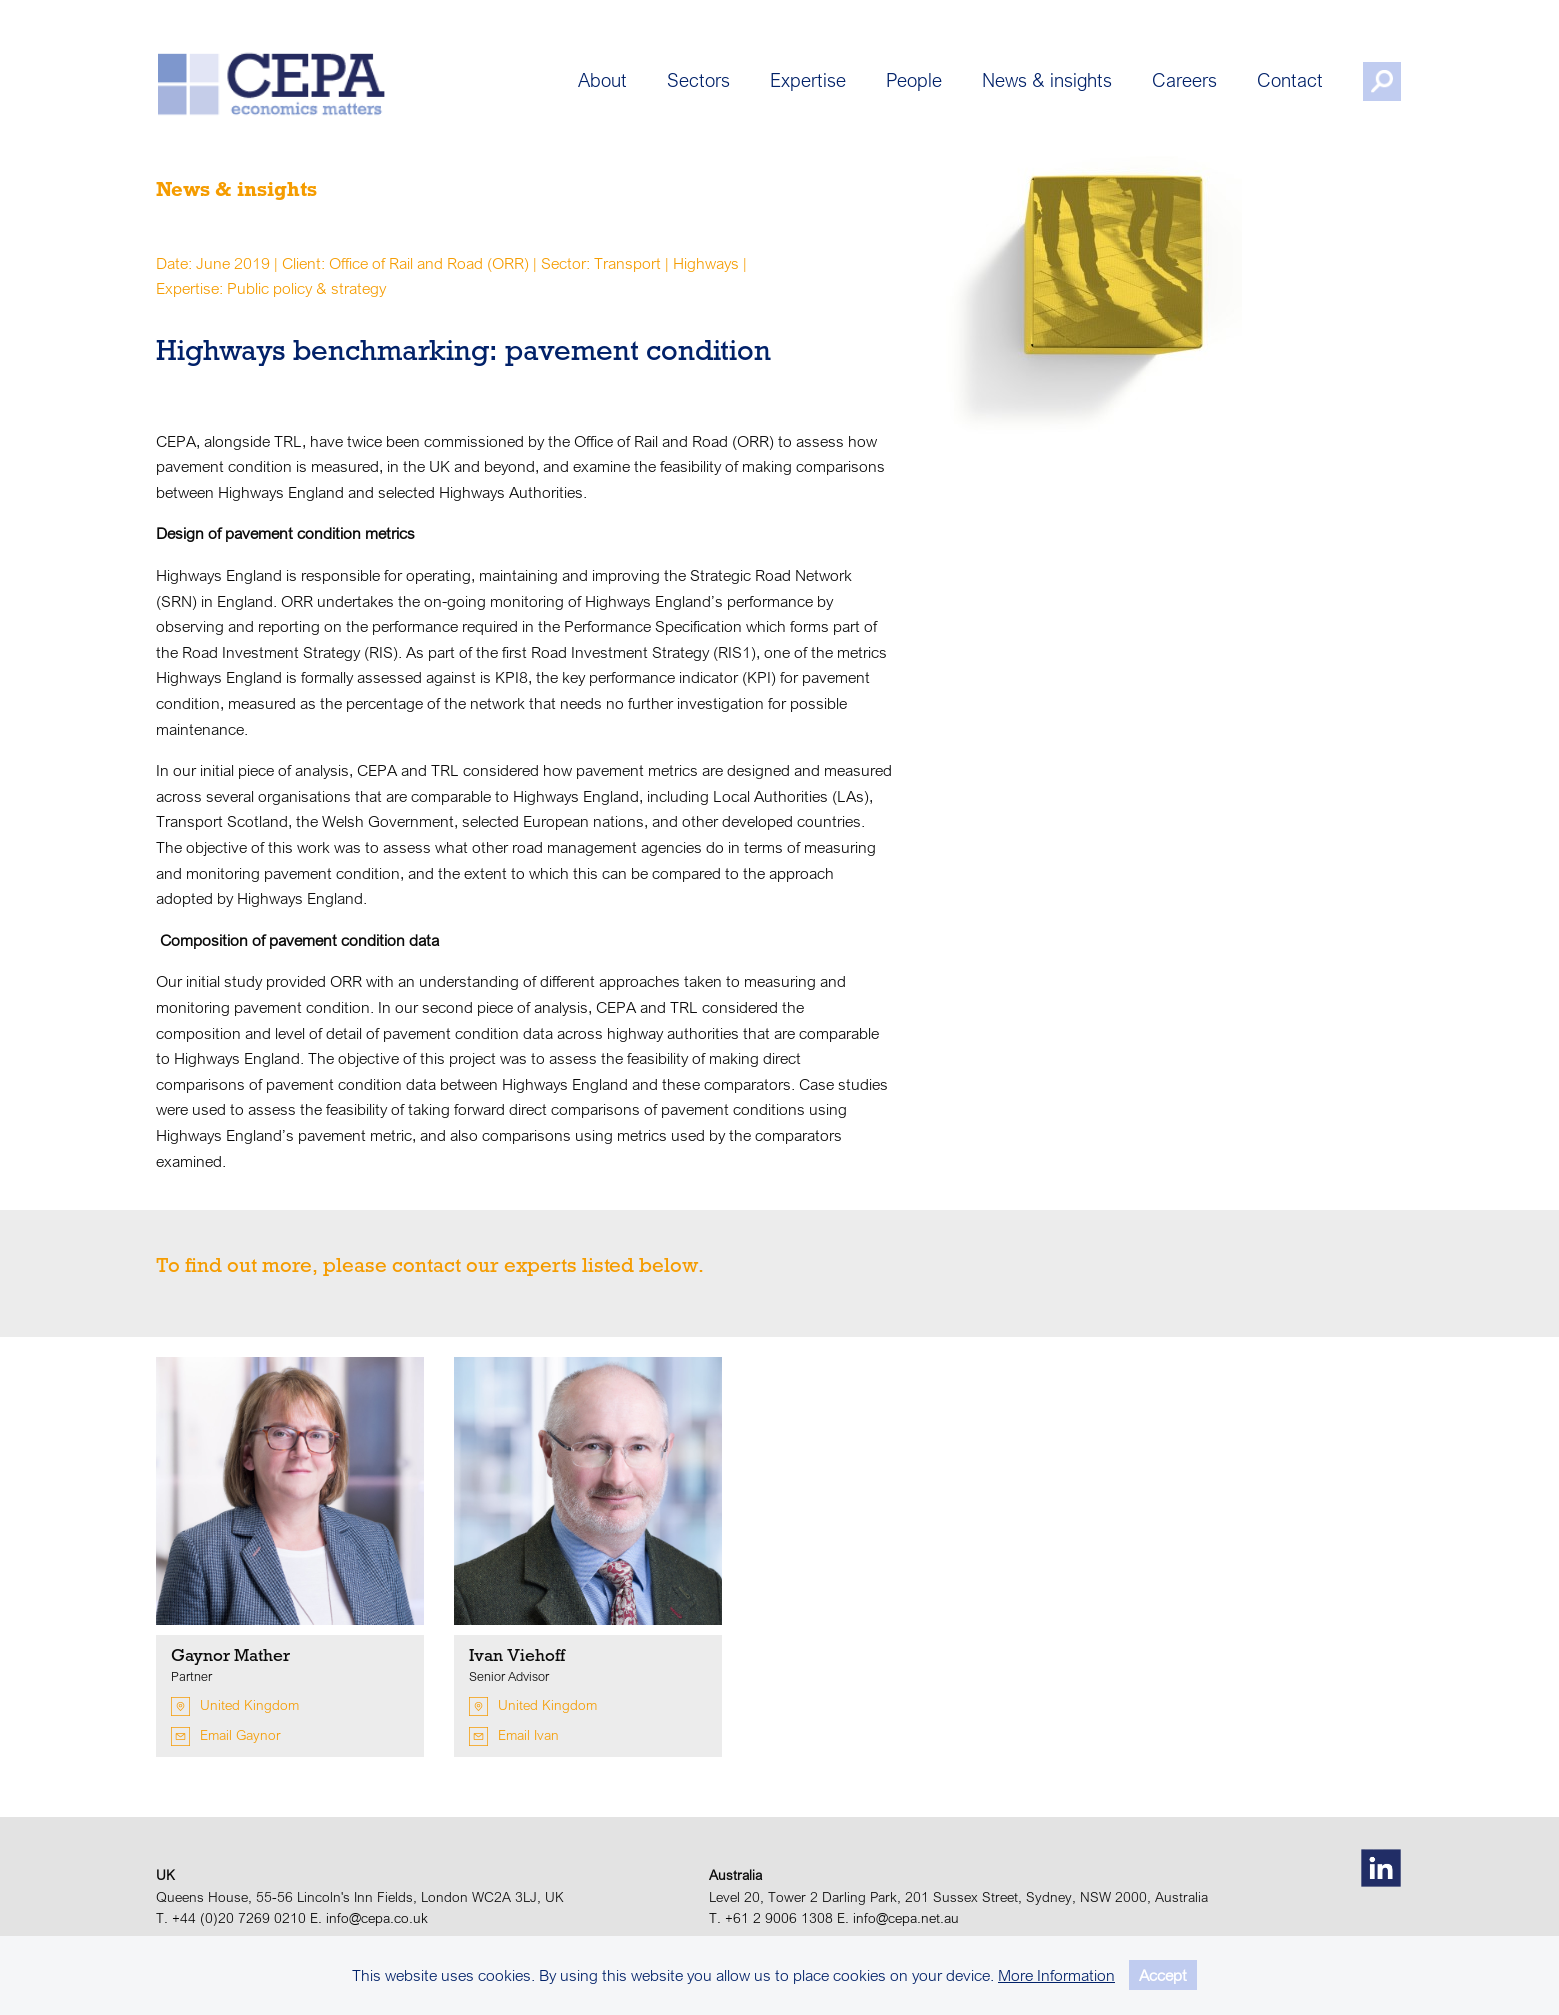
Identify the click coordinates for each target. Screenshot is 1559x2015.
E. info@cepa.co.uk (369, 1918)
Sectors (700, 83)
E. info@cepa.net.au (898, 1918)
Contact (1292, 83)
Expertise (810, 83)
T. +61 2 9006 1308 (771, 1918)
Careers (1186, 83)
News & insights (1049, 83)
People (916, 83)
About (604, 83)
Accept (1163, 1975)
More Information (1056, 1975)
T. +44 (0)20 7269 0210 (231, 1918)
